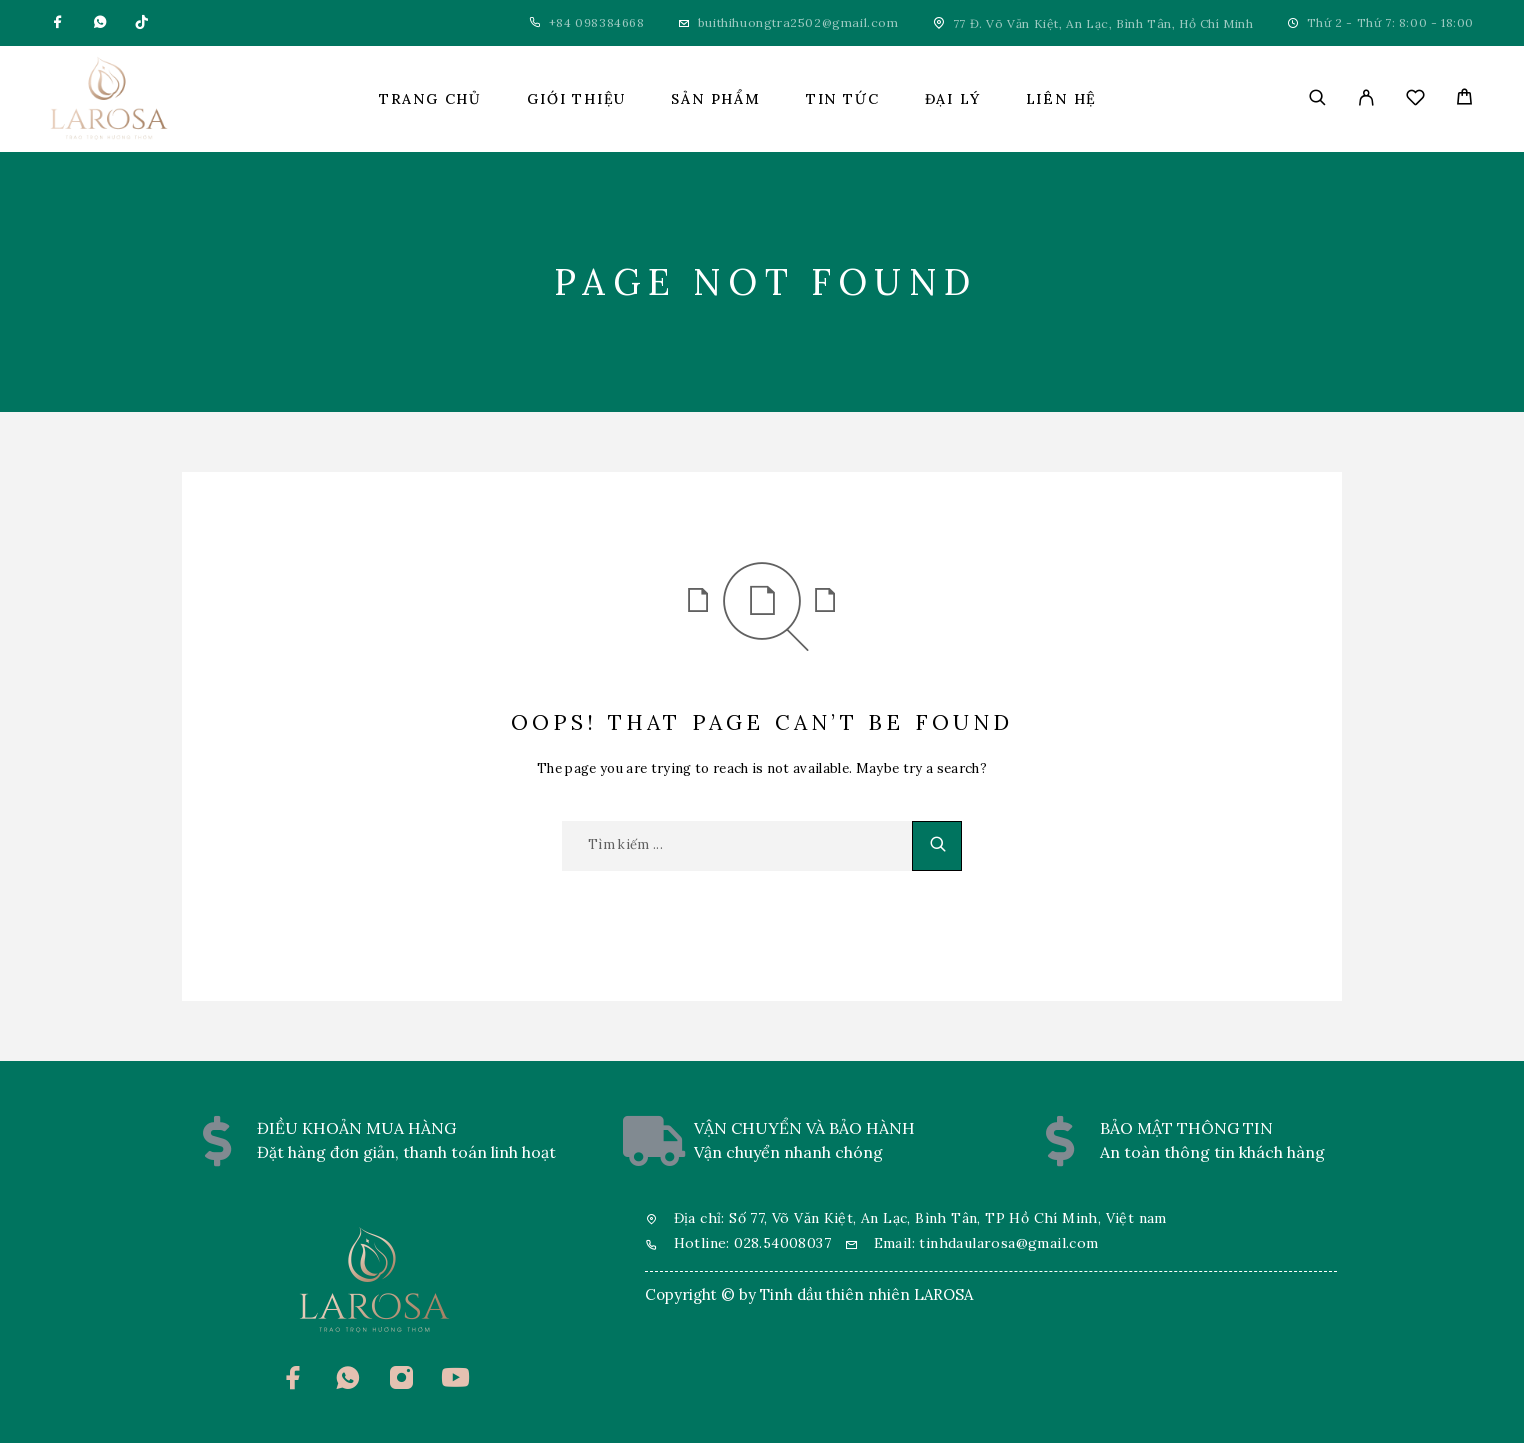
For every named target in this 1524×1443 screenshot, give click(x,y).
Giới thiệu (576, 99)
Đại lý (953, 99)
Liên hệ (1062, 99)
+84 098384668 (597, 22)
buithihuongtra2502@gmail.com (798, 22)
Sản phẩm (716, 99)
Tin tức (843, 99)
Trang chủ (430, 99)
